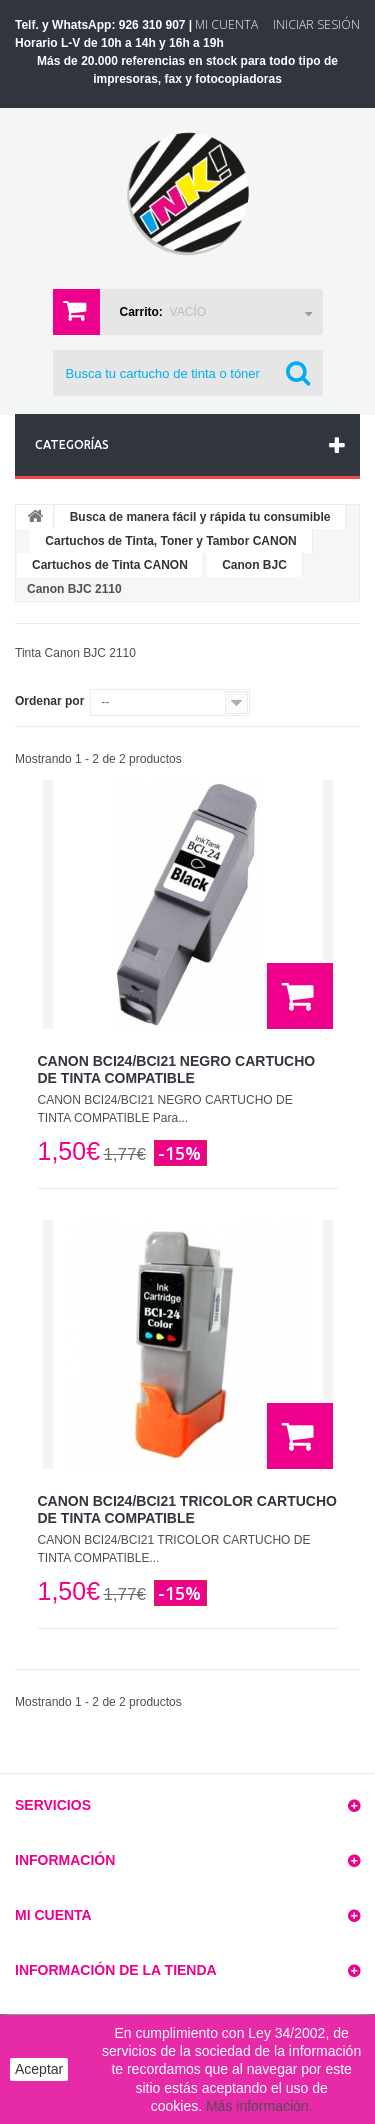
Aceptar (39, 2069)
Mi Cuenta (226, 24)
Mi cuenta (53, 1915)
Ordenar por (49, 701)
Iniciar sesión (316, 24)
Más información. (259, 2106)
